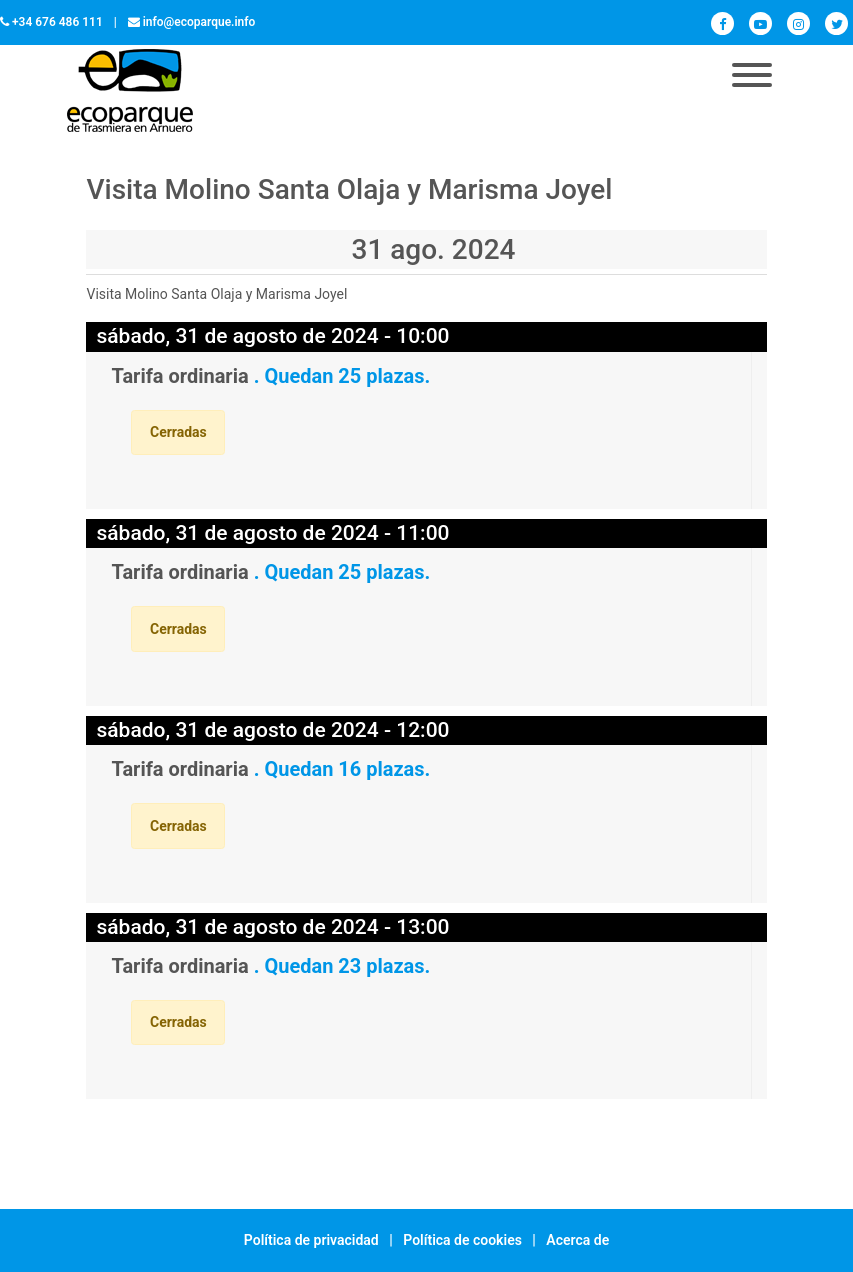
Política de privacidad (311, 1240)
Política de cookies (462, 1240)
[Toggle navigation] (752, 77)
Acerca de (577, 1240)
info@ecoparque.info (199, 22)
